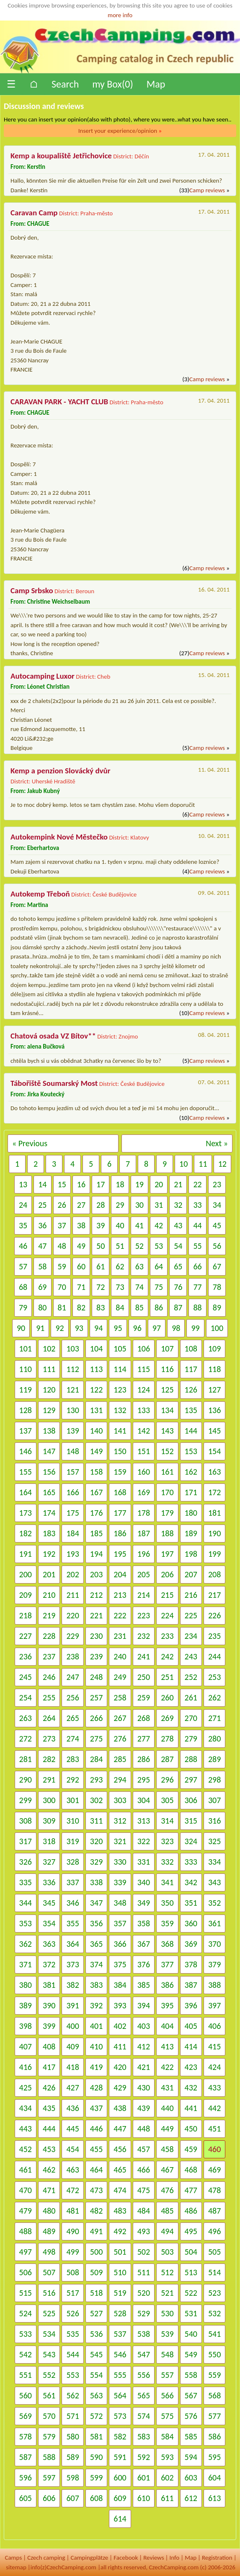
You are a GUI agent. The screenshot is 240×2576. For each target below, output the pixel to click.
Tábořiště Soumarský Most (54, 1083)
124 (143, 1390)
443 (25, 2129)
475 (143, 2190)
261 (191, 1697)
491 (96, 2231)
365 (96, 1944)
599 (96, 2478)
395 (167, 2005)
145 (214, 1431)
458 (167, 2149)
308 (25, 1821)
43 (178, 1225)
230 (96, 1636)
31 (159, 1205)
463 (72, 2170)
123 (120, 1390)
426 (49, 2088)
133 (143, 1410)
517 (72, 2293)
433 (214, 2088)
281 (25, 1759)
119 (25, 1390)
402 (120, 2026)
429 (120, 2088)
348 (120, 1903)
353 (25, 1923)
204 (120, 1574)
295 (143, 1780)
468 (191, 2170)
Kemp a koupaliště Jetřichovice (61, 155)
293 (96, 1780)
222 (120, 1615)
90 (21, 1328)
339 (120, 1882)
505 (214, 2252)
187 (143, 1533)
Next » (217, 1143)
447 (120, 2129)
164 (25, 1492)
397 (214, 2005)
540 (191, 2334)
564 (120, 2395)
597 (49, 2478)
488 (25, 2231)
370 (214, 1944)
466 (143, 2170)
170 (167, 1492)
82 (81, 1307)
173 (25, 1513)
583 (143, 2436)
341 (167, 1882)
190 (214, 1533)
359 (167, 1923)
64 (159, 1266)
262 (214, 1697)
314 (167, 1821)
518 (96, 2293)
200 (25, 1574)
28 (100, 1205)
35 (23, 1225)
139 (72, 1431)
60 (81, 1266)
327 (49, 1862)
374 (96, 1964)
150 (120, 1451)
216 (191, 1595)
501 (120, 2252)
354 (49, 1923)
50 (100, 1246)
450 (191, 2129)
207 (191, 1574)
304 (143, 1800)
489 (49, 2231)
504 (191, 2252)
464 (96, 2170)
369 (191, 1944)
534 (49, 2334)
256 (72, 1697)
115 (143, 1369)
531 (191, 2313)
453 (49, 2149)
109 (214, 1349)
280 (214, 1739)
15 (62, 1184)
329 (96, 1862)
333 (191, 1862)
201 (49, 1574)
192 (49, 1554)
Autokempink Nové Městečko (59, 837)
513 (191, 2272)
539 (167, 2334)
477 (191, 2190)
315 (191, 1821)
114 (120, 1369)
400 (72, 2026)
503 (167, 2252)
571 (72, 2416)
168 (120, 1492)
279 (191, 1739)
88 (197, 1307)
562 (72, 2395)
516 (49, 2293)
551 (25, 2375)
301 (72, 1800)
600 (120, 2478)
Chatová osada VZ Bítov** (53, 1036)
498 (49, 2252)
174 (49, 1513)
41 (139, 1225)
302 (96, 1800)
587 (25, 2457)
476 (167, 2190)
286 (143, 1759)
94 (98, 1328)
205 (143, 1574)
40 (120, 1225)
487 (214, 2211)
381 (49, 1985)
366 (120, 1944)
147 (49, 1451)
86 (159, 1307)
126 (191, 1390)
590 (96, 2457)
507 (49, 2272)
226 (214, 1615)
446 (96, 2129)
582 (120, 2436)
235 (214, 1636)
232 (143, 1636)
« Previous (29, 1143)
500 (96, 2252)
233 (167, 1636)
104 (96, 1349)
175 (72, 1513)
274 (72, 1739)
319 (72, 1841)
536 (96, 2334)
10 (183, 1164)
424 (214, 2067)
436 (72, 2108)
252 (191, 1677)
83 (100, 1307)
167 (96, 1492)
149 (96, 1451)
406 (214, 2026)
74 (139, 1287)
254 (25, 1697)
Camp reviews (207, 190)
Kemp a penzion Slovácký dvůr (60, 770)
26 (62, 1205)
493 (143, 2231)
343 (214, 1882)
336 (49, 1882)
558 (191, 2375)
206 (167, 1574)
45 (217, 1225)
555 (120, 2375)
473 (96, 2190)
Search (65, 84)
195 (120, 1554)
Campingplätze (89, 2557)
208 (214, 1574)
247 (72, 1677)
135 (191, 1410)
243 (191, 1656)
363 (49, 1944)
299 (25, 1800)
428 (96, 2088)
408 (49, 2046)
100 (217, 1328)
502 (143, 2252)
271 (214, 1718)
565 (143, 2395)
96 (137, 1328)
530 (167, 2313)
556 (143, 2375)
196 (143, 1554)
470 (25, 2190)
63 (139, 1266)
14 (42, 1184)
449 (167, 2129)
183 (49, 1533)
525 (49, 2313)
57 (23, 1266)
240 (120, 1656)
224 (167, 1615)
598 (72, 2478)
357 (120, 1923)
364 (72, 1944)
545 (96, 2354)
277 (143, 1739)
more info (120, 15)
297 (191, 1780)
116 (167, 1369)
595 (214, 2457)
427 (72, 2088)
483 (120, 2211)
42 (159, 1225)
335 (25, 1882)
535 (72, 2334)
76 (178, 1287)
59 (62, 1266)
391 (72, 2005)
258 (120, 1697)
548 (167, 2354)
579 (49, 2436)
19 (139, 1184)
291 (49, 1780)
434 (25, 2108)
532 (214, 2313)
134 (167, 1410)
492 (120, 2231)
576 (191, 2416)
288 (191, 1759)
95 (118, 1328)
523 (214, 2293)
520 (143, 2293)
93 (79, 1328)
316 (214, 1821)
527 (96, 2313)
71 (81, 1287)
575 (167, 2416)
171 (191, 1492)
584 (167, 2436)
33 (197, 1205)
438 (120, 2108)
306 (191, 1800)
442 (214, 2108)
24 (23, 1205)
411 (120, 2046)
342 (191, 1882)
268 (143, 1718)
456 (120, 2149)
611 (167, 2498)
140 (96, 1431)
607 (72, 2498)
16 (81, 1184)
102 (49, 1349)
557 (167, 2375)
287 (167, 1759)
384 (120, 1985)
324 (191, 1841)
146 (25, 1451)
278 (167, 1739)
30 (139, 1205)
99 (195, 1328)
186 (120, 1533)
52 (139, 1246)
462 (49, 2170)
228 (49, 1636)
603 (191, 2478)
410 (96, 2046)
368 (167, 1944)
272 (25, 1739)
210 (49, 1595)
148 (72, 1451)
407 (25, 2046)
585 (191, 2436)
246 (49, 1677)
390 (49, 2005)
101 (25, 1349)
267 (120, 1718)
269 (167, 1718)
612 (191, 2498)
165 (49, 1492)
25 (42, 1205)
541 (214, 2334)
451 (214, 2129)
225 (191, 1615)
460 (214, 2149)
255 (49, 1697)
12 (222, 1164)
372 (49, 1964)
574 (143, 2416)
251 (167, 1677)
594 (191, 2457)
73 (120, 1287)
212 (96, 1595)
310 (72, 1821)
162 (191, 1472)
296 (167, 1780)
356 (96, 1923)
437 (96, 2108)
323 (167, 1841)
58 (42, 1266)
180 (191, 1513)
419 (96, 2067)
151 (143, 1451)
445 (72, 2129)
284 (96, 1759)
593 (167, 2457)
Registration (217, 2557)
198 (191, 1554)
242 (167, 1656)
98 (176, 1328)
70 (62, 1287)
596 (25, 2478)
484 (143, 2211)
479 (25, 2211)
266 (96, 1718)
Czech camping (46, 2557)
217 (214, 1595)
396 (191, 2005)
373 (72, 1964)
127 (214, 1390)
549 (191, 2354)
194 (96, 1554)
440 (167, 2108)
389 (25, 2005)
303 (120, 1800)
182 (25, 1533)
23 (217, 1184)
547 (143, 2354)
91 (40, 1328)
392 (96, 2005)
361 (214, 1923)
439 (143, 2108)
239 (96, 1656)
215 (167, 1595)
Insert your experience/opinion (120, 130)
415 (214, 2046)
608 (96, 2498)
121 (72, 1390)
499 (72, 2252)
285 (120, 1759)
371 (25, 1964)
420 (120, 2067)
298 (214, 1780)
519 (120, 2293)
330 (120, 1862)
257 (96, 1697)
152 (167, 1451)
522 (191, 2293)
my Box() (112, 84)
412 (143, 2046)
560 (25, 2395)
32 (178, 1205)
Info (174, 2557)
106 (143, 1349)
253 (214, 1677)
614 (120, 2519)
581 (96, 2436)
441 (191, 2108)
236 (25, 1656)
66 (197, 1266)
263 (25, 1718)
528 (120, 2313)
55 (197, 1246)
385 (143, 1985)
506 (25, 2272)
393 (120, 2005)
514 (214, 2272)
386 (167, 1985)
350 (167, 1903)
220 (72, 1615)
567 (191, 2395)
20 (159, 1184)
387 (191, 1985)
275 (96, 1739)
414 (191, 2046)
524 (25, 2313)
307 (214, 1800)
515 (25, 2293)
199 (214, 1554)
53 (159, 1246)
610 (143, 2498)
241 (143, 1656)
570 (49, 2416)
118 (214, 1369)
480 (49, 2211)
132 (120, 1410)
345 (49, 1903)
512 (167, 2272)
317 (25, 1841)
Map (156, 84)
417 (49, 2067)
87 (178, 1307)
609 (120, 2498)
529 (143, 2313)
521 (167, 2293)
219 (49, 1615)
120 (49, 1390)
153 (191, 1451)
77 (197, 1287)
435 (49, 2108)
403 (143, 2026)
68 (23, 1287)
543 (49, 2354)
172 (214, 1492)
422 (167, 2067)
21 (178, 1184)
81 (62, 1307)
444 (49, 2129)
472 (72, 2190)
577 (214, 2416)
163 (214, 1472)
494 (167, 2231)
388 (214, 1985)
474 (120, 2190)
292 (72, 1780)
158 (96, 1472)
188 (167, 1533)
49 (81, 1246)
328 (72, 1862)
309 (49, 1821)
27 (81, 1205)
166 (72, 1492)
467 (167, 2170)
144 (191, 1431)
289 (214, 1759)
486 (191, 2211)
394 (143, 2005)
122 (96, 1390)
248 (96, 1677)
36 (42, 1225)
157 (72, 1472)
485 (167, 2211)
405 (191, 2026)
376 (143, 1964)
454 (72, 2149)
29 (120, 1205)
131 (96, 1410)
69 (42, 1287)
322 (143, 1841)
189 (191, 1533)
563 (96, 2395)
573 (120, 2416)
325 (214, 1841)
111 (49, 1369)
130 (72, 1410)
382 (72, 1985)
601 (143, 2478)
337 (72, 1882)
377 (167, 1964)
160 (143, 1472)
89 (217, 1307)
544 (72, 2354)
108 (191, 1349)
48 (62, 1246)
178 (143, 1513)
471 (49, 2190)
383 (96, 1985)
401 (96, 2026)
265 (72, 1718)
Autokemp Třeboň (40, 894)
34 (217, 1205)
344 (25, 1903)
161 (167, 1472)
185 (96, 1533)
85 (139, 1307)
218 (25, 1615)
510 (120, 2272)
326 (25, 1862)
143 (167, 1431)
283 (72, 1759)
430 (143, 2088)
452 (25, 2149)
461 (25, 2170)
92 (59, 1328)
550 (214, 2354)
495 (191, 2231)
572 (96, 2416)
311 (96, 1821)
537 (120, 2334)
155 (25, 1472)
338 (96, 1882)
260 (167, 1697)
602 (167, 2478)
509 (96, 2272)
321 (120, 1841)
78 (217, 1287)
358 (143, 1923)
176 (96, 1513)
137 (25, 1431)
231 (120, 1636)
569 (25, 2416)
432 (191, 2088)
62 (120, 1266)
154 (214, 1451)
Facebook (126, 2557)
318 (49, 1841)
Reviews (153, 2557)
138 (49, 1431)
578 (25, 2436)
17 (100, 1184)
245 (25, 1677)
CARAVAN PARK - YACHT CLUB (59, 401)
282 (49, 1759)
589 (72, 2457)
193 (72, 1554)
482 (96, 2211)
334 (214, 1862)
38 (81, 1225)
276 (120, 1739)
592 (143, 2457)
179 (167, 1513)
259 (143, 1697)
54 (178, 1246)
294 (120, 1780)
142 (143, 1431)
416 (25, 2067)
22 (197, 1184)
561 (49, 2395)
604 (214, 2478)
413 (167, 2046)
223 (143, 1615)
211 (72, 1595)
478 (214, 2190)
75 (159, 1287)
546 (120, 2354)
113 (96, 1369)
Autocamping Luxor (42, 676)
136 (214, 1410)
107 (167, 1349)
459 (191, 2149)
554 (96, 2375)
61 (100, 1266)
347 (96, 1903)
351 (191, 1903)
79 (23, 1307)
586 (214, 2436)
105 (120, 1349)
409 (72, 2046)
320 (96, 1841)
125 (167, 1390)
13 (23, 1184)
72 (100, 1287)
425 (25, 2088)
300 (49, 1800)
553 (72, 2375)
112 (72, 1369)
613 (214, 2498)
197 (167, 1554)
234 (191, 1636)
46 (23, 1246)
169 (143, 1492)
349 (143, 1903)
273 (49, 1739)
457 (143, 2149)
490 (72, 2231)
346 (72, 1903)
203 (96, 1574)
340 (143, 1882)
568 (214, 2395)
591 (120, 2457)
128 (25, 1410)
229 (72, 1636)
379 (214, 1964)
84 (120, 1307)
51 (120, 1246)
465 (120, 2170)
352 (214, 1903)
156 (49, 1472)
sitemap (16, 2567)
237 (49, 1656)
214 (143, 1595)
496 (214, 2231)
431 (167, 2088)
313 (143, 1821)
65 (178, 1266)
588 (49, 2457)
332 (167, 1862)
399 (49, 2026)
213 (120, 1595)
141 (120, 1431)
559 (214, 2375)
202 (72, 1574)
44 (197, 1225)
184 (72, 1533)
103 (72, 1349)
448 (143, 2129)
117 (191, 1369)
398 (25, 2026)
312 (120, 1821)
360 (191, 1923)
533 (25, 2334)
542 (25, 2354)
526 (72, 2313)
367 (143, 1944)
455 (96, 2149)
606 (49, 2498)
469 (214, 2170)
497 (25, 2252)
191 (25, 1554)
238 (72, 1656)
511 (143, 2272)
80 (42, 1307)
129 (49, 1410)
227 (25, 1636)
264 (49, 1718)
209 (25, 1595)
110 (25, 1369)
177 (120, 1513)
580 (72, 2436)
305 (167, 1800)
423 (191, 2067)
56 (217, 1246)
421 (143, 2067)
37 (62, 1225)
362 (25, 1944)
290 (25, 1780)
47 (42, 1246)
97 (156, 1328)
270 (191, 1718)
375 (120, 1964)
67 (217, 1266)
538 (143, 2334)
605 (25, 2498)
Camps (13, 2557)
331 (143, 1862)
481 (72, 2211)
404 (167, 2026)
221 (96, 1615)
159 (120, 1472)
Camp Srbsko (31, 590)
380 (25, 1985)
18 (120, 1184)
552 (49, 2375)
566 (167, 2395)
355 (72, 1923)
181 (214, 1513)
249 (120, 1677)
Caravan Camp (34, 212)
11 (203, 1164)
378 (191, 1964)
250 (143, 1677)
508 (72, 2272)
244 (214, 1656)
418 (72, 2067)
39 (100, 1225)
